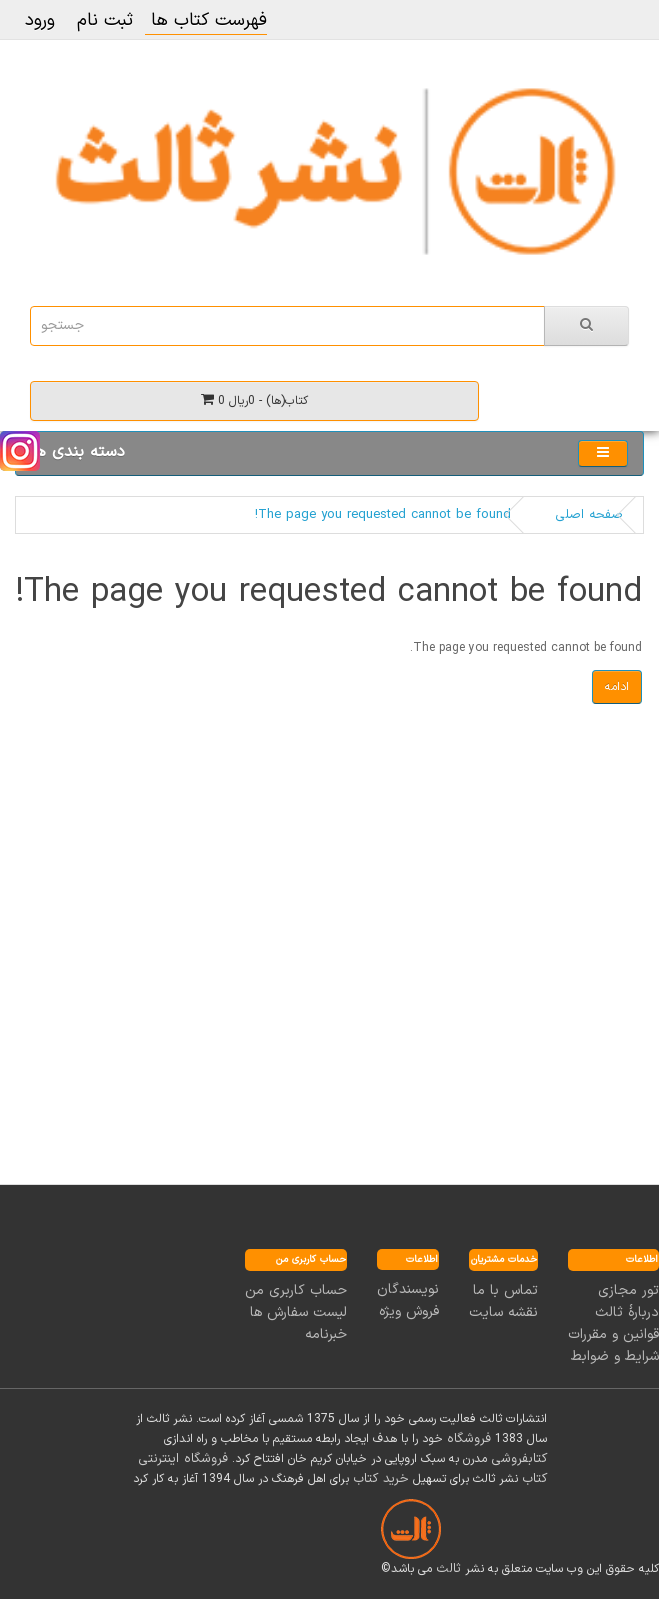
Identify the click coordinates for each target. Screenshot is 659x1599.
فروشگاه (469, 1439)
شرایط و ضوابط (615, 1356)
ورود (40, 20)
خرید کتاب (381, 1479)
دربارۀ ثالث (627, 1312)
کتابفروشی (519, 1459)
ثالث (448, 1569)
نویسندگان (408, 1289)
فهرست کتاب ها (206, 20)
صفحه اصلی (589, 515)
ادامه (617, 687)
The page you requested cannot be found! (383, 515)
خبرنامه (326, 1334)
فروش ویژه (409, 1311)
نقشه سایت (503, 1312)
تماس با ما (505, 1290)
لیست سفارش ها (298, 1312)
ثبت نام (105, 20)
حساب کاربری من (296, 1290)
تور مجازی (628, 1290)
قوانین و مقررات (613, 1334)
